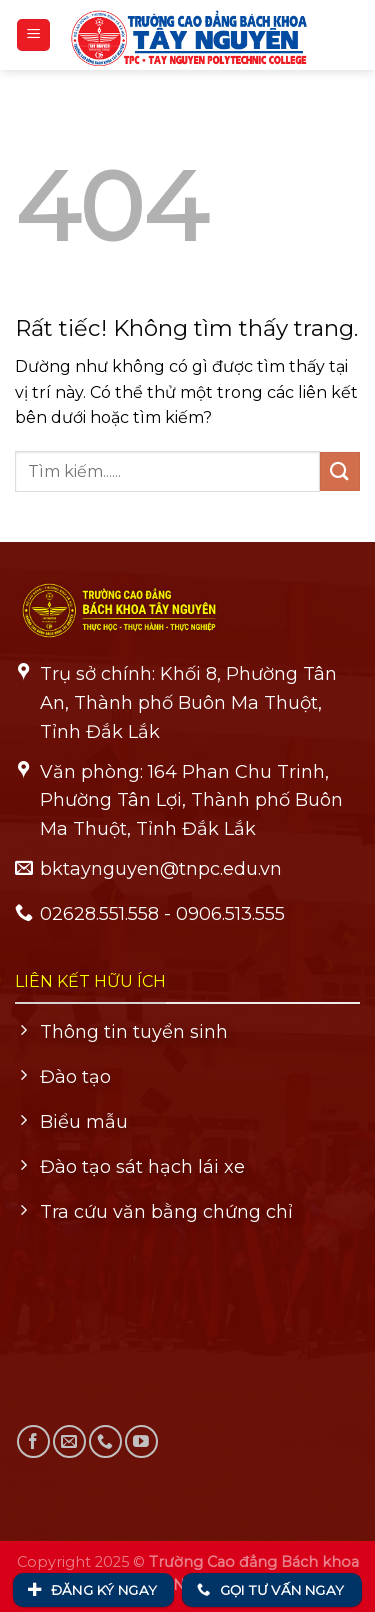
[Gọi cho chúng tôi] (105, 1441)
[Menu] (33, 35)
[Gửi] (340, 471)
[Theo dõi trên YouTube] (141, 1441)
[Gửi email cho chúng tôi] (69, 1441)
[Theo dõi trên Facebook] (33, 1441)
